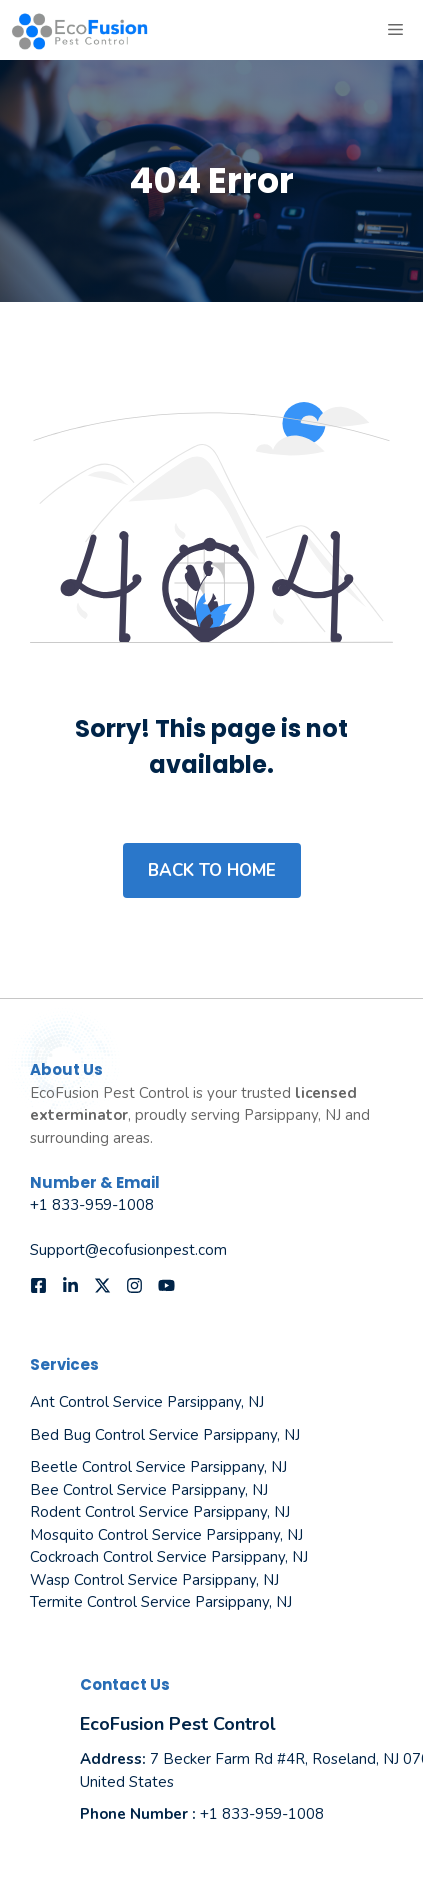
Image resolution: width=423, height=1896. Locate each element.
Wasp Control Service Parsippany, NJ (154, 1580)
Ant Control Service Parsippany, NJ (147, 1402)
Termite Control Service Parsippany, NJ (161, 1602)
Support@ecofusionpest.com (128, 1250)
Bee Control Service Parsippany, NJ (149, 1490)
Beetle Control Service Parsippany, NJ (158, 1467)
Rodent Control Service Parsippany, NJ (160, 1512)
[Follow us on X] (102, 1285)
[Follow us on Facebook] (38, 1285)
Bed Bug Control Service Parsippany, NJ (165, 1435)
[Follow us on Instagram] (134, 1285)
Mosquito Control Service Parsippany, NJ (166, 1535)
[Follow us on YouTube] (166, 1285)
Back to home (212, 870)
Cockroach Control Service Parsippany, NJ (169, 1557)
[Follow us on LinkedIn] (70, 1285)
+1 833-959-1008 (92, 1205)
